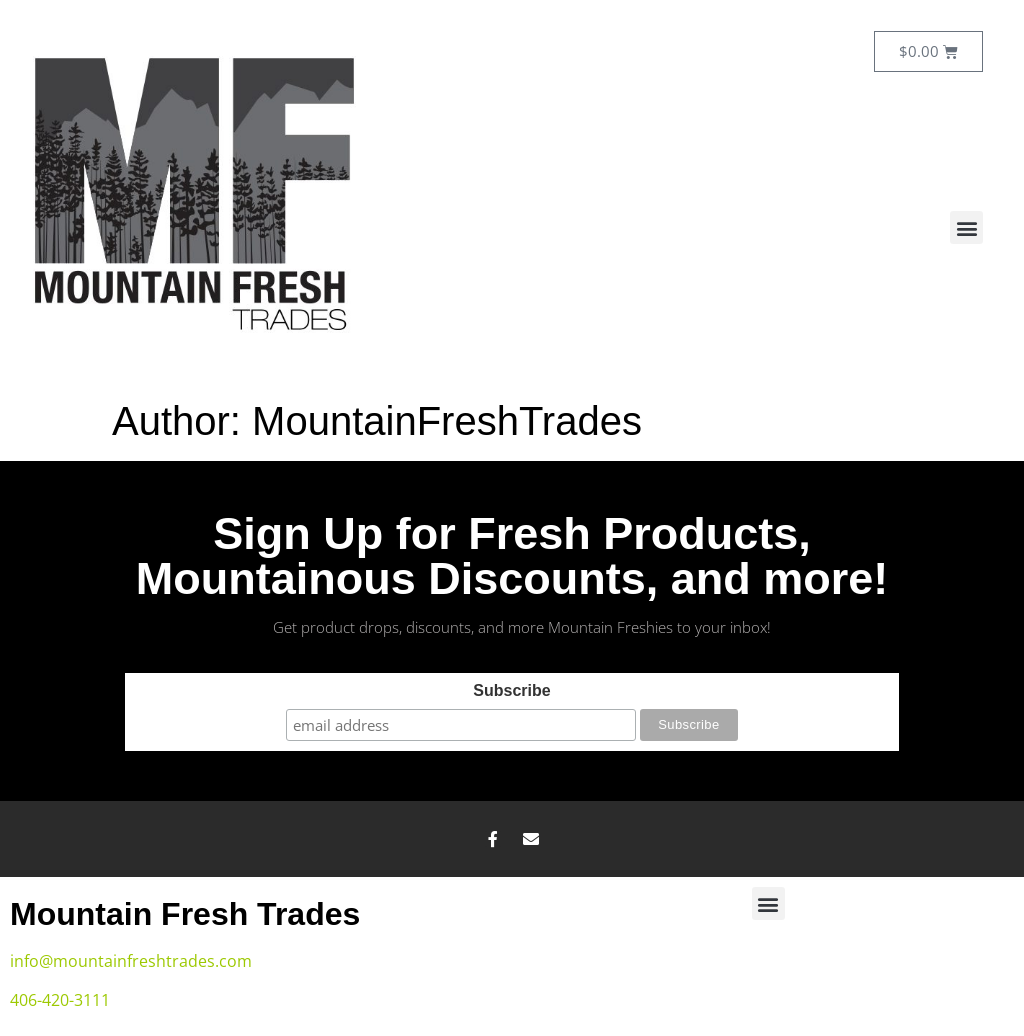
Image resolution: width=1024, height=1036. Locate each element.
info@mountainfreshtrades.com (131, 961)
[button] (966, 227)
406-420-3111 (60, 1000)
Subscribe (511, 691)
